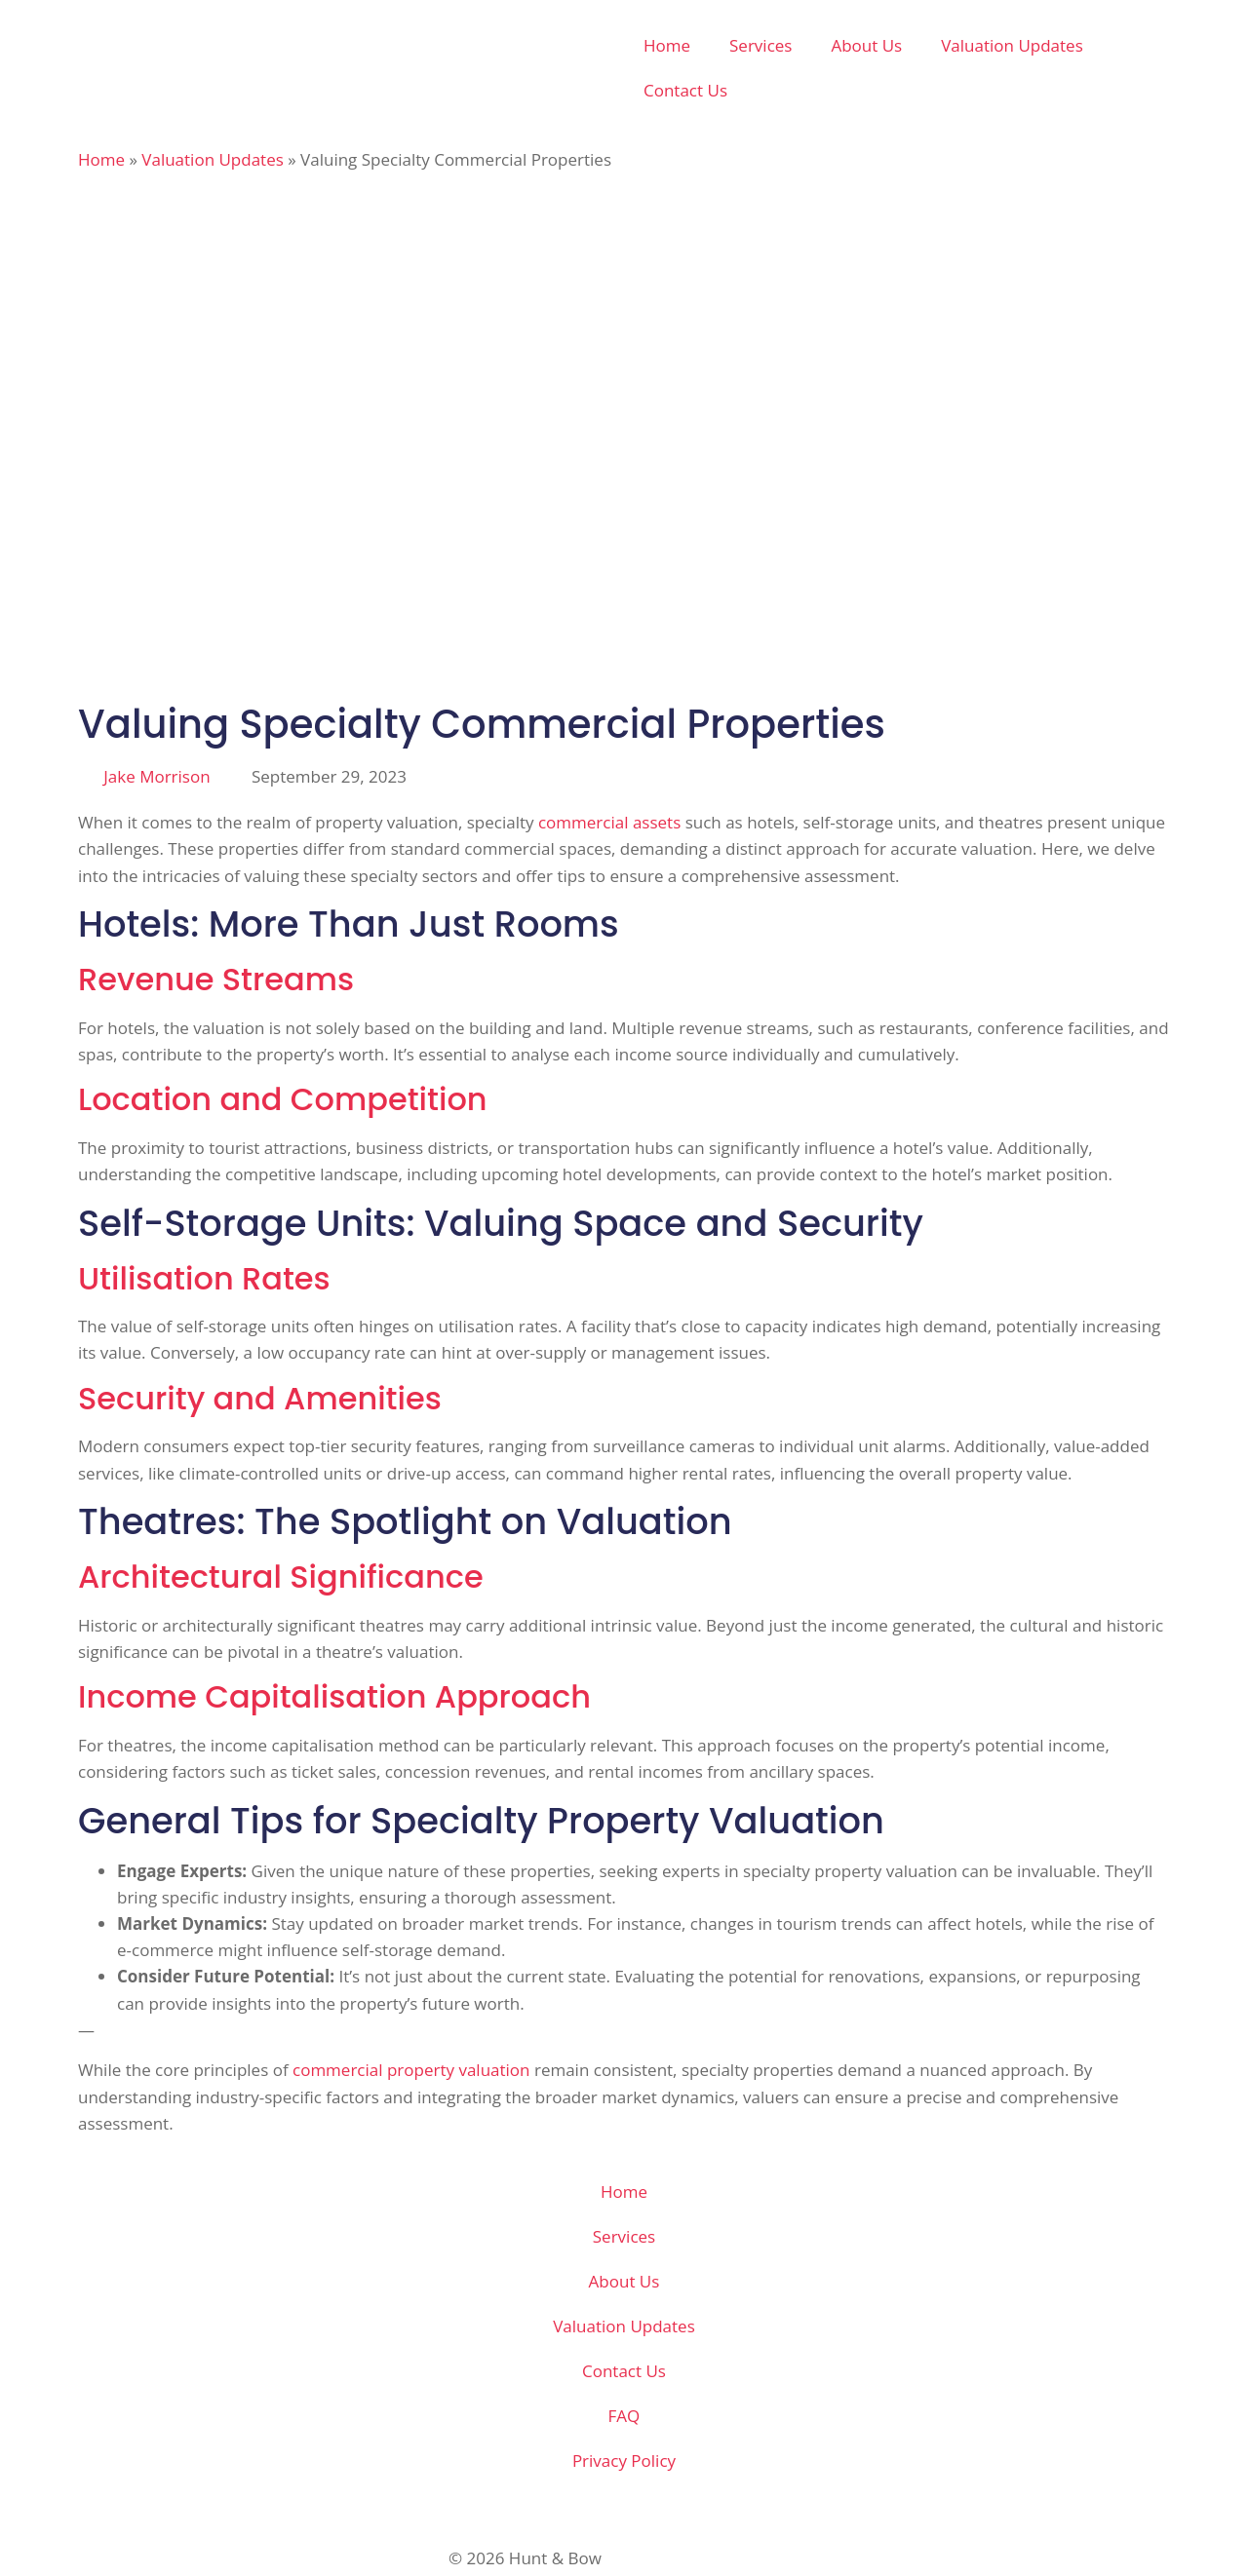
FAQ (624, 2415)
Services (760, 45)
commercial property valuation (411, 2069)
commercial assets (609, 822)
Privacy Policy (624, 2460)
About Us (866, 45)
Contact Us (685, 90)
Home (667, 45)
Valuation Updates (1012, 45)
